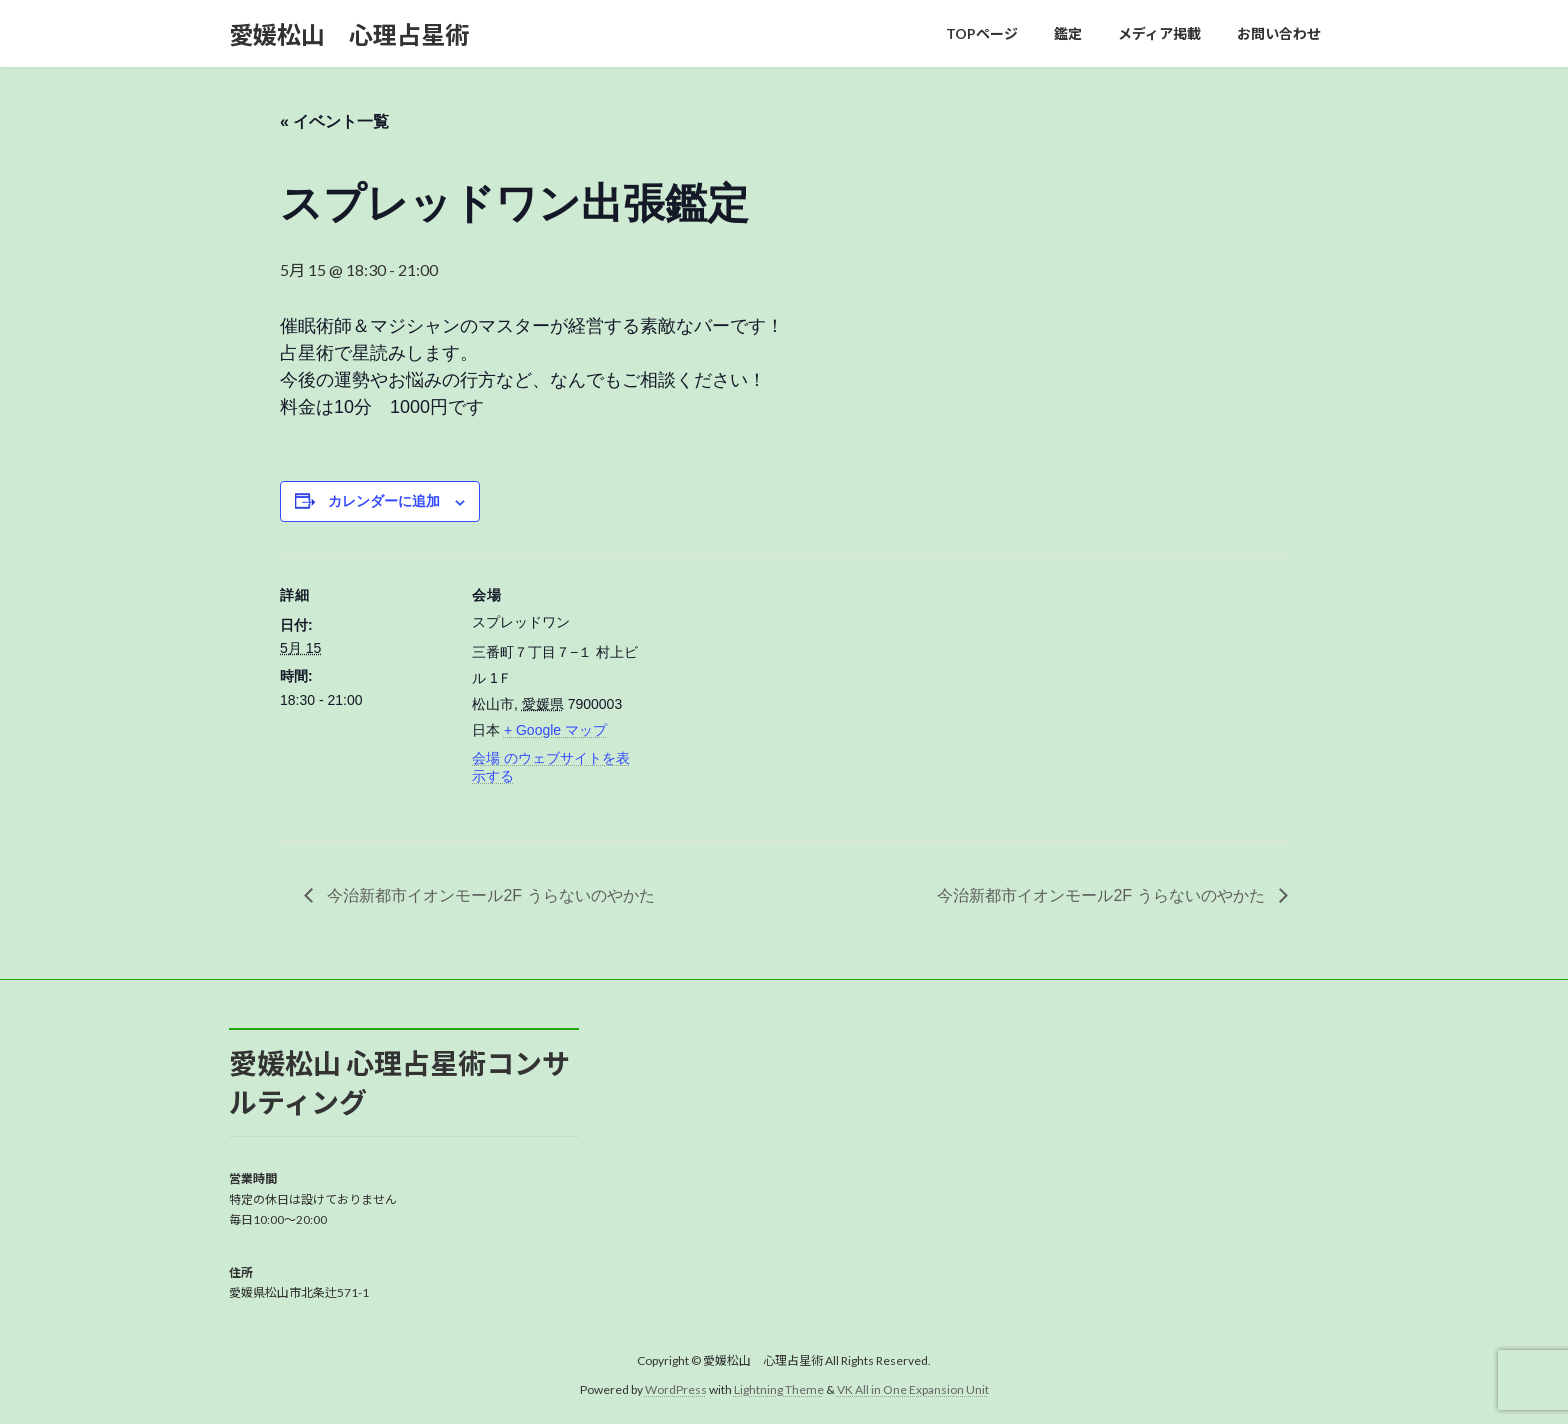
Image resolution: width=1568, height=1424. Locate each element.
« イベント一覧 (334, 121)
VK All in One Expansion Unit (913, 1389)
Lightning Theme (779, 1389)
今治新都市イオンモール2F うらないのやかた (489, 895)
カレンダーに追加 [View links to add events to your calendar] (384, 501)
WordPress (676, 1389)
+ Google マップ (555, 730)
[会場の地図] (769, 692)
